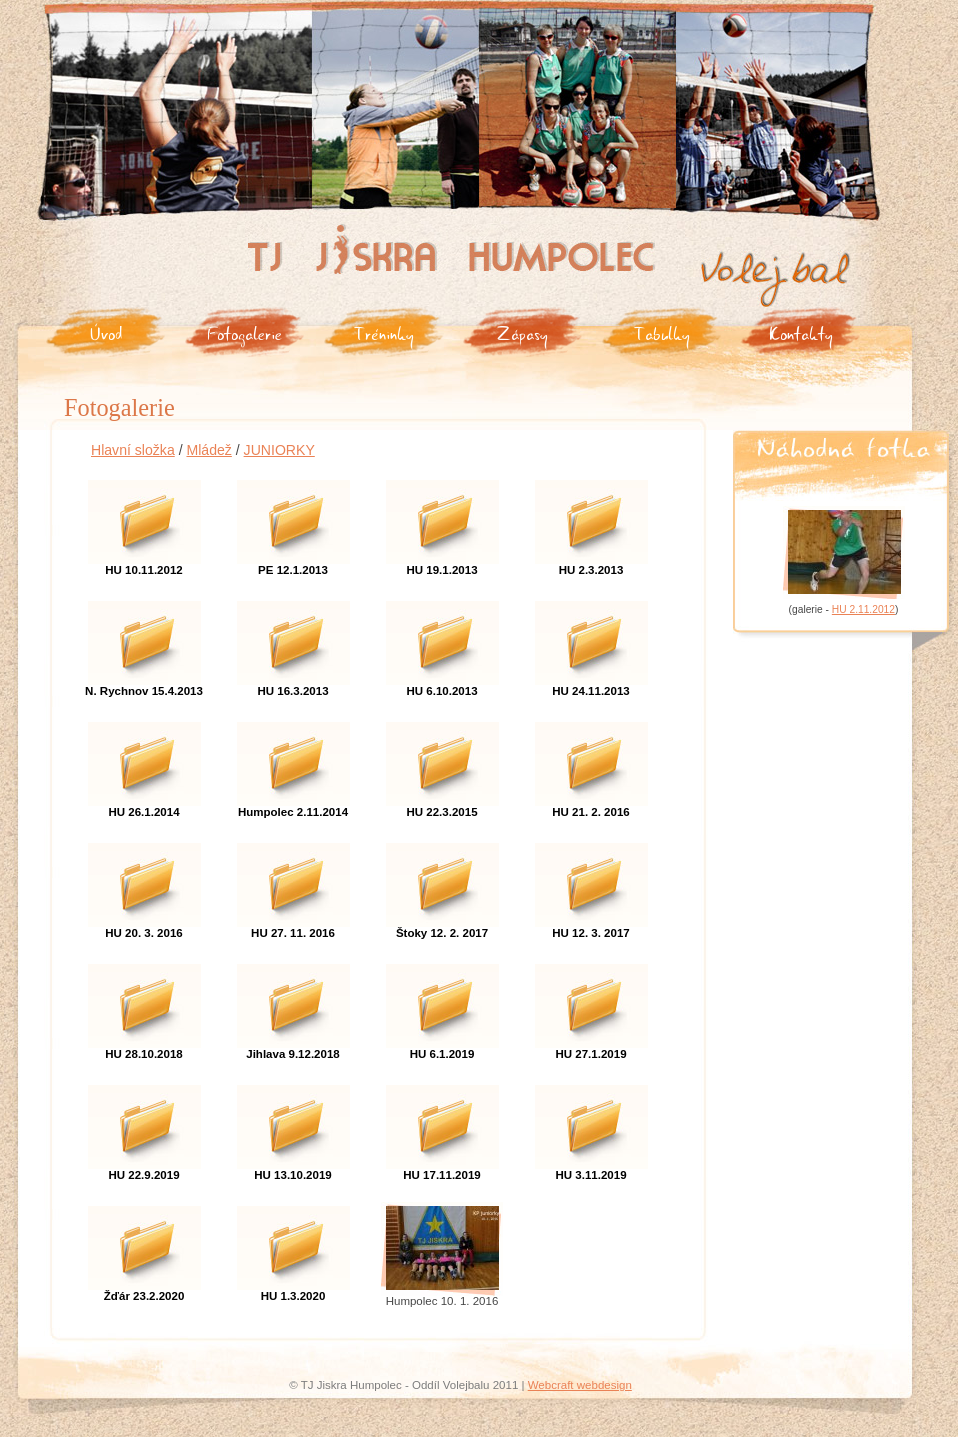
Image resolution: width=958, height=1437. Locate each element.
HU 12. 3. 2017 (591, 885)
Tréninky (384, 332)
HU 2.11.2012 (863, 609)
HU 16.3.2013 (293, 643)
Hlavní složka (133, 450)
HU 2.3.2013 (591, 522)
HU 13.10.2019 (293, 1127)
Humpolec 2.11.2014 (293, 764)
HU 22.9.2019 (144, 1127)
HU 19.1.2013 (442, 522)
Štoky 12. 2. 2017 (442, 885)
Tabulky (662, 332)
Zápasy (522, 332)
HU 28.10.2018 (144, 1006)
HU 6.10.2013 (442, 643)
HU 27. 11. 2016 (293, 885)
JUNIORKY (279, 450)
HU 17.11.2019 (442, 1127)
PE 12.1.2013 (293, 522)
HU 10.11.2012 (144, 522)
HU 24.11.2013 (591, 643)
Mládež (208, 450)
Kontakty (801, 332)
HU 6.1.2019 (442, 1006)
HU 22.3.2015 (442, 764)
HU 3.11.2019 (591, 1127)
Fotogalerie (244, 332)
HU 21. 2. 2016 (591, 764)
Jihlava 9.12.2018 (293, 1006)
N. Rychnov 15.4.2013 (144, 643)
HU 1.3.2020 (293, 1248)
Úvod (106, 332)
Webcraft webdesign (580, 1385)
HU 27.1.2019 (591, 1006)
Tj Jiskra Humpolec (302, 231)
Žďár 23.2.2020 (144, 1248)
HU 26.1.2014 (144, 764)
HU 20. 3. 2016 (144, 885)
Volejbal (723, 257)
